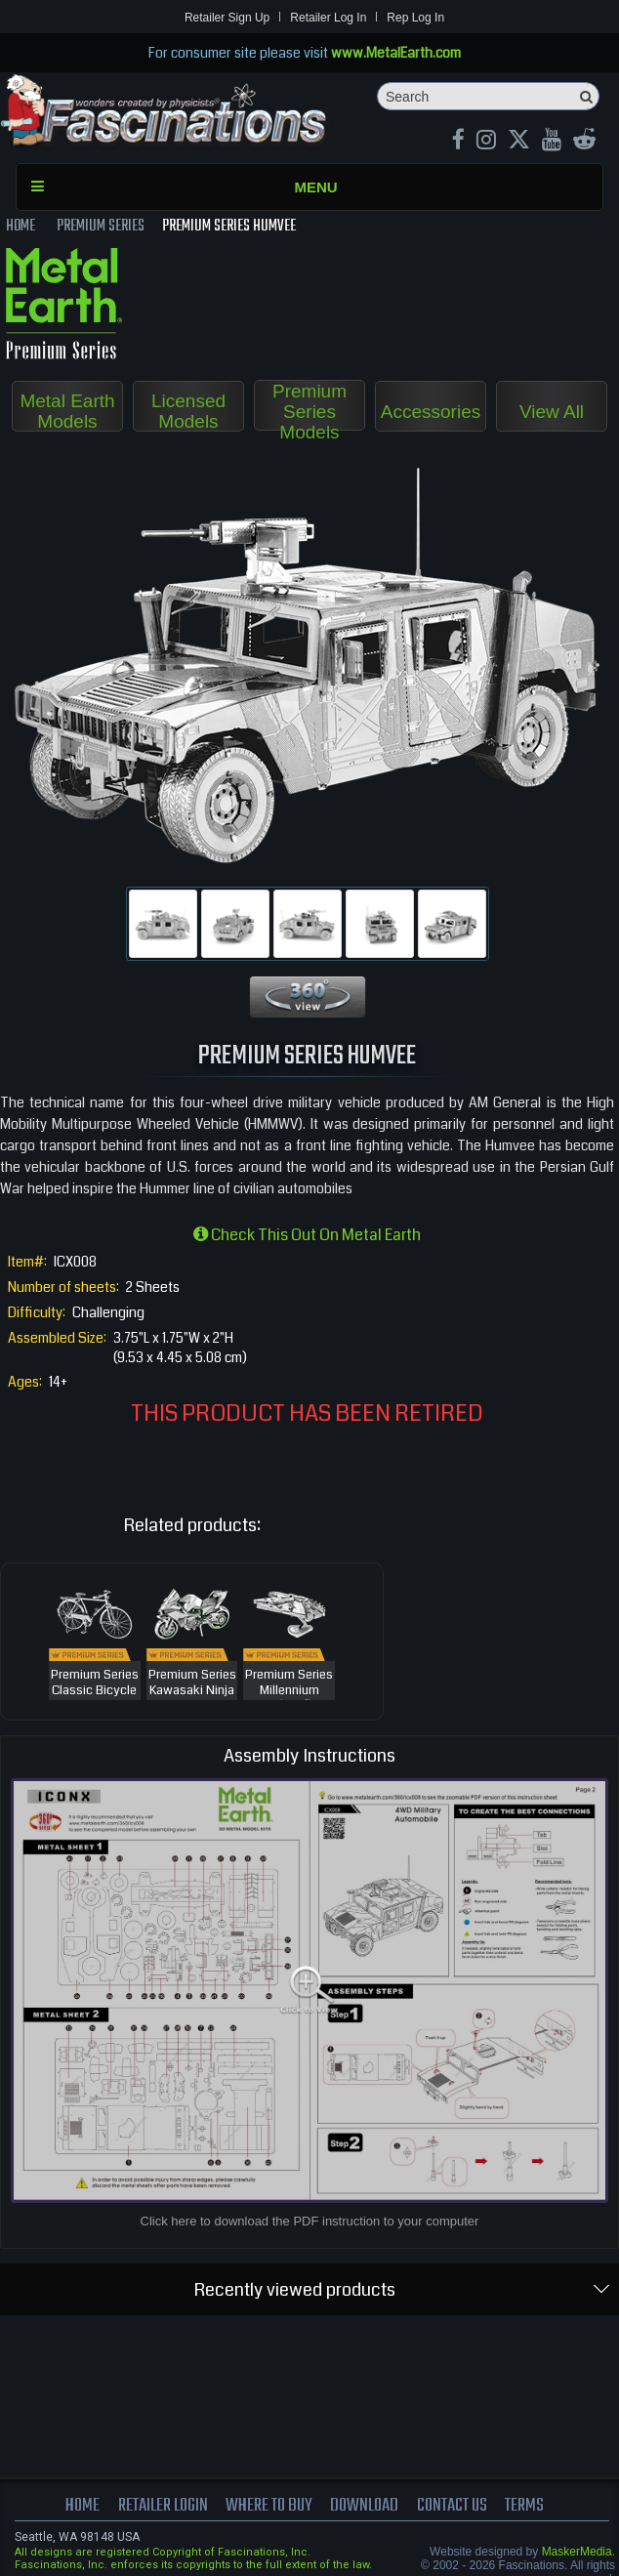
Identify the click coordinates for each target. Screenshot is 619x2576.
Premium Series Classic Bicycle (95, 1683)
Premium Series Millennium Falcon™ (289, 1691)
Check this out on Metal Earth (307, 1235)
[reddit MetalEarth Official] (584, 142)
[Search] (488, 96)
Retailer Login (162, 2505)
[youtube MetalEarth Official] (551, 142)
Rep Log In (415, 17)
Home (82, 2505)
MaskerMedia (577, 2551)
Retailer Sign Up (227, 17)
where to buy (269, 2505)
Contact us (452, 2505)
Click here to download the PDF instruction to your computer (310, 2221)
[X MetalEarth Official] (519, 142)
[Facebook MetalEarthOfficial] (458, 142)
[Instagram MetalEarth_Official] (486, 142)
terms (524, 2505)
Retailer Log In (328, 17)
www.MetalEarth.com (396, 52)
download (364, 2505)
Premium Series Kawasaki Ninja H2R (192, 1691)
